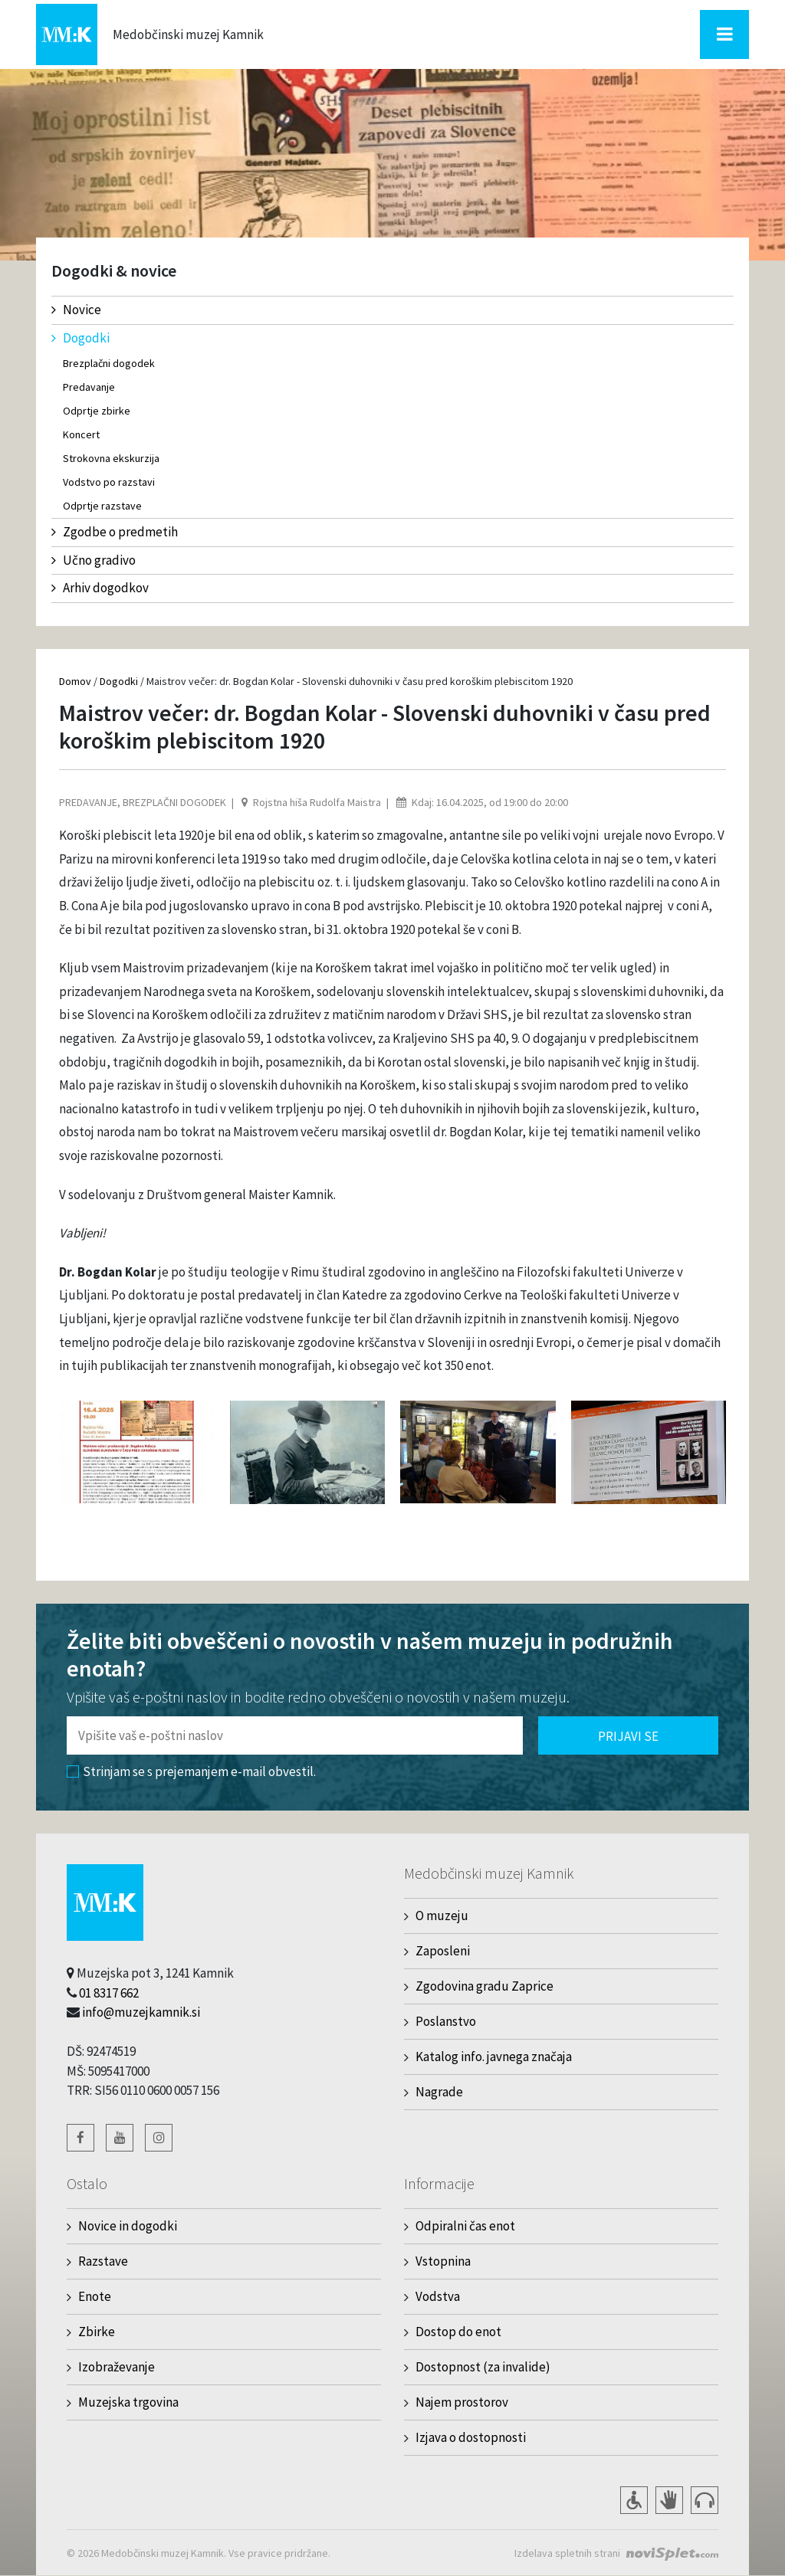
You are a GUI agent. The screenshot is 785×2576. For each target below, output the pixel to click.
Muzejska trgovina (128, 2402)
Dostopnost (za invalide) (482, 2366)
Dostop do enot (458, 2331)
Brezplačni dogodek (109, 363)
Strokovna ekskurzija (111, 458)
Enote (94, 2296)
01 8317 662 (109, 1992)
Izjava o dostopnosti (470, 2437)
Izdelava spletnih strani (567, 2553)
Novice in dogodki (127, 2225)
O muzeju (441, 1915)
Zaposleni (442, 1950)
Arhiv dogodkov (100, 587)
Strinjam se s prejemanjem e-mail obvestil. (191, 1771)
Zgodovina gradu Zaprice (484, 1986)
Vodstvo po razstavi (109, 482)
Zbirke (96, 2331)
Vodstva (437, 2296)
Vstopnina (443, 2261)
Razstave (103, 2261)
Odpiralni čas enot (465, 2225)
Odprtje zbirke (96, 411)
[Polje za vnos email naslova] (295, 1735)
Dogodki (80, 337)
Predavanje (89, 387)
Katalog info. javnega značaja (493, 2056)
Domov (75, 681)
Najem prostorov (461, 2402)
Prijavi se (628, 1736)
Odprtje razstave (102, 506)
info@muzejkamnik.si (141, 2012)
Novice (76, 309)
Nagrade (439, 2091)
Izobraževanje (116, 2366)
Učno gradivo (93, 560)
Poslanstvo (445, 2021)
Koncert (81, 434)
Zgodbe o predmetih (114, 531)
